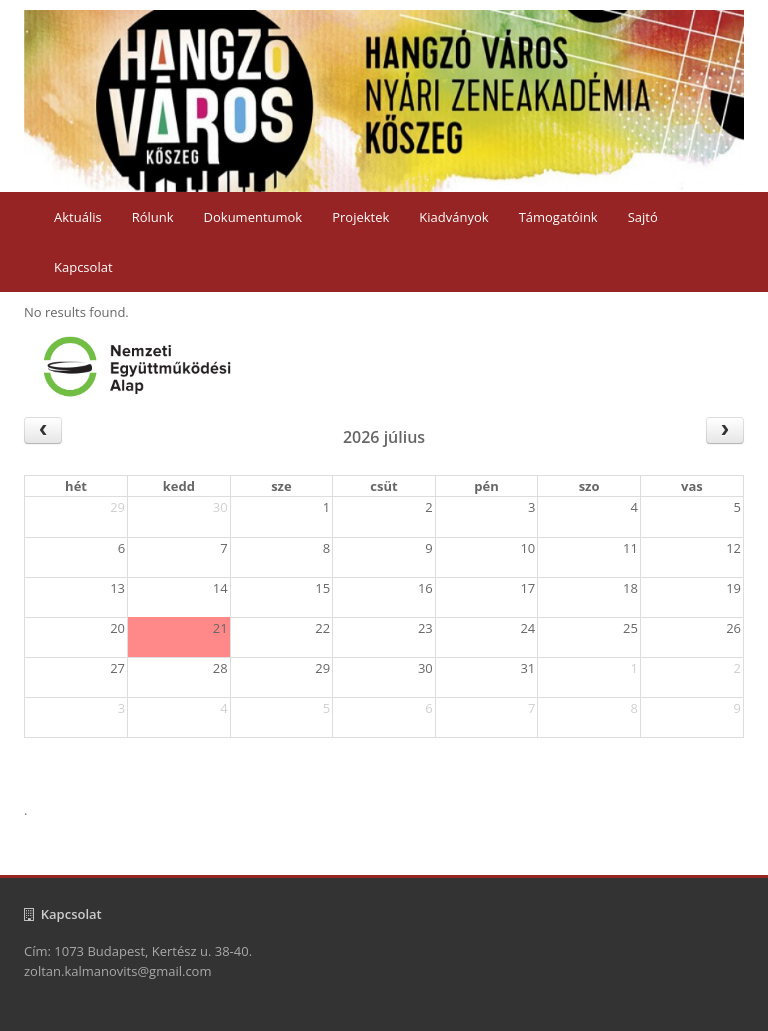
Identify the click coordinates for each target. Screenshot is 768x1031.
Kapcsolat (83, 267)
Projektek (360, 217)
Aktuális (78, 217)
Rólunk (153, 217)
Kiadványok (453, 217)
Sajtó (643, 217)
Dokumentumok (253, 217)
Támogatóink (558, 217)
